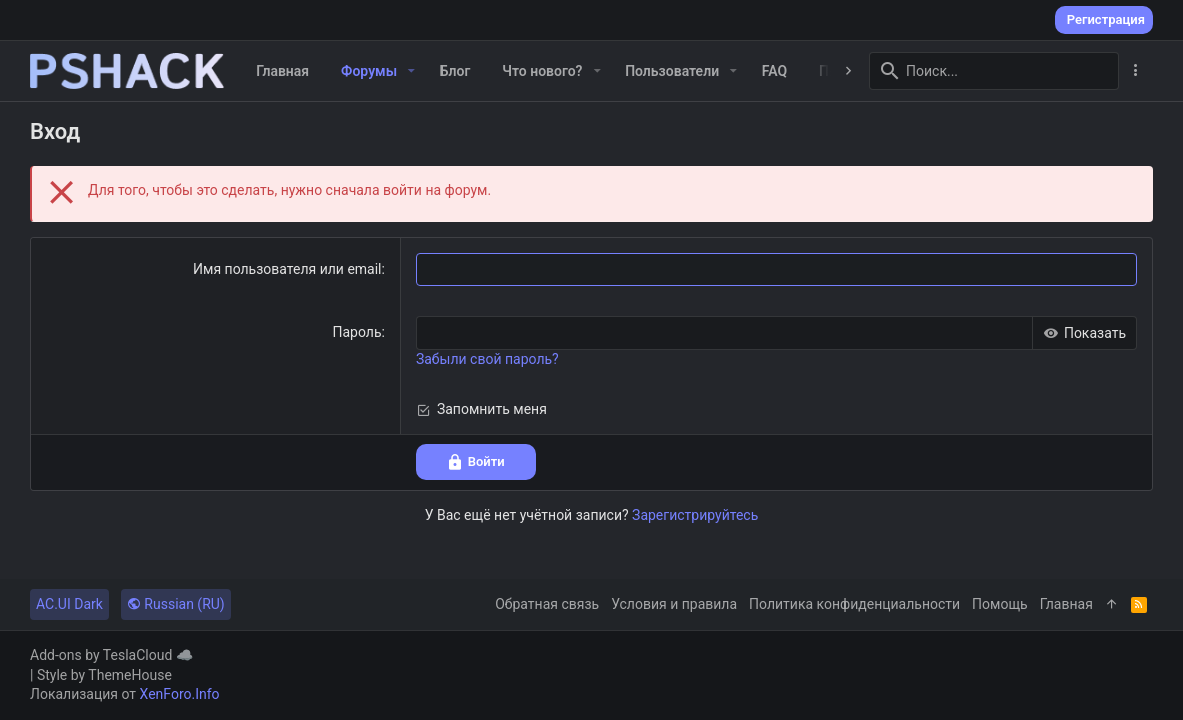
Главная (1066, 604)
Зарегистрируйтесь (695, 515)
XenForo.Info (180, 694)
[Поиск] (994, 71)
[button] (411, 71)
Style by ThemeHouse (104, 675)
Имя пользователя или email (287, 269)
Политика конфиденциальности (854, 604)
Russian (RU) (176, 604)
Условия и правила (674, 604)
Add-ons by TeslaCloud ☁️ (111, 655)
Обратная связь (547, 604)
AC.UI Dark (69, 604)
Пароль (356, 332)
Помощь (1000, 604)
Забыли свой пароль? (487, 359)
